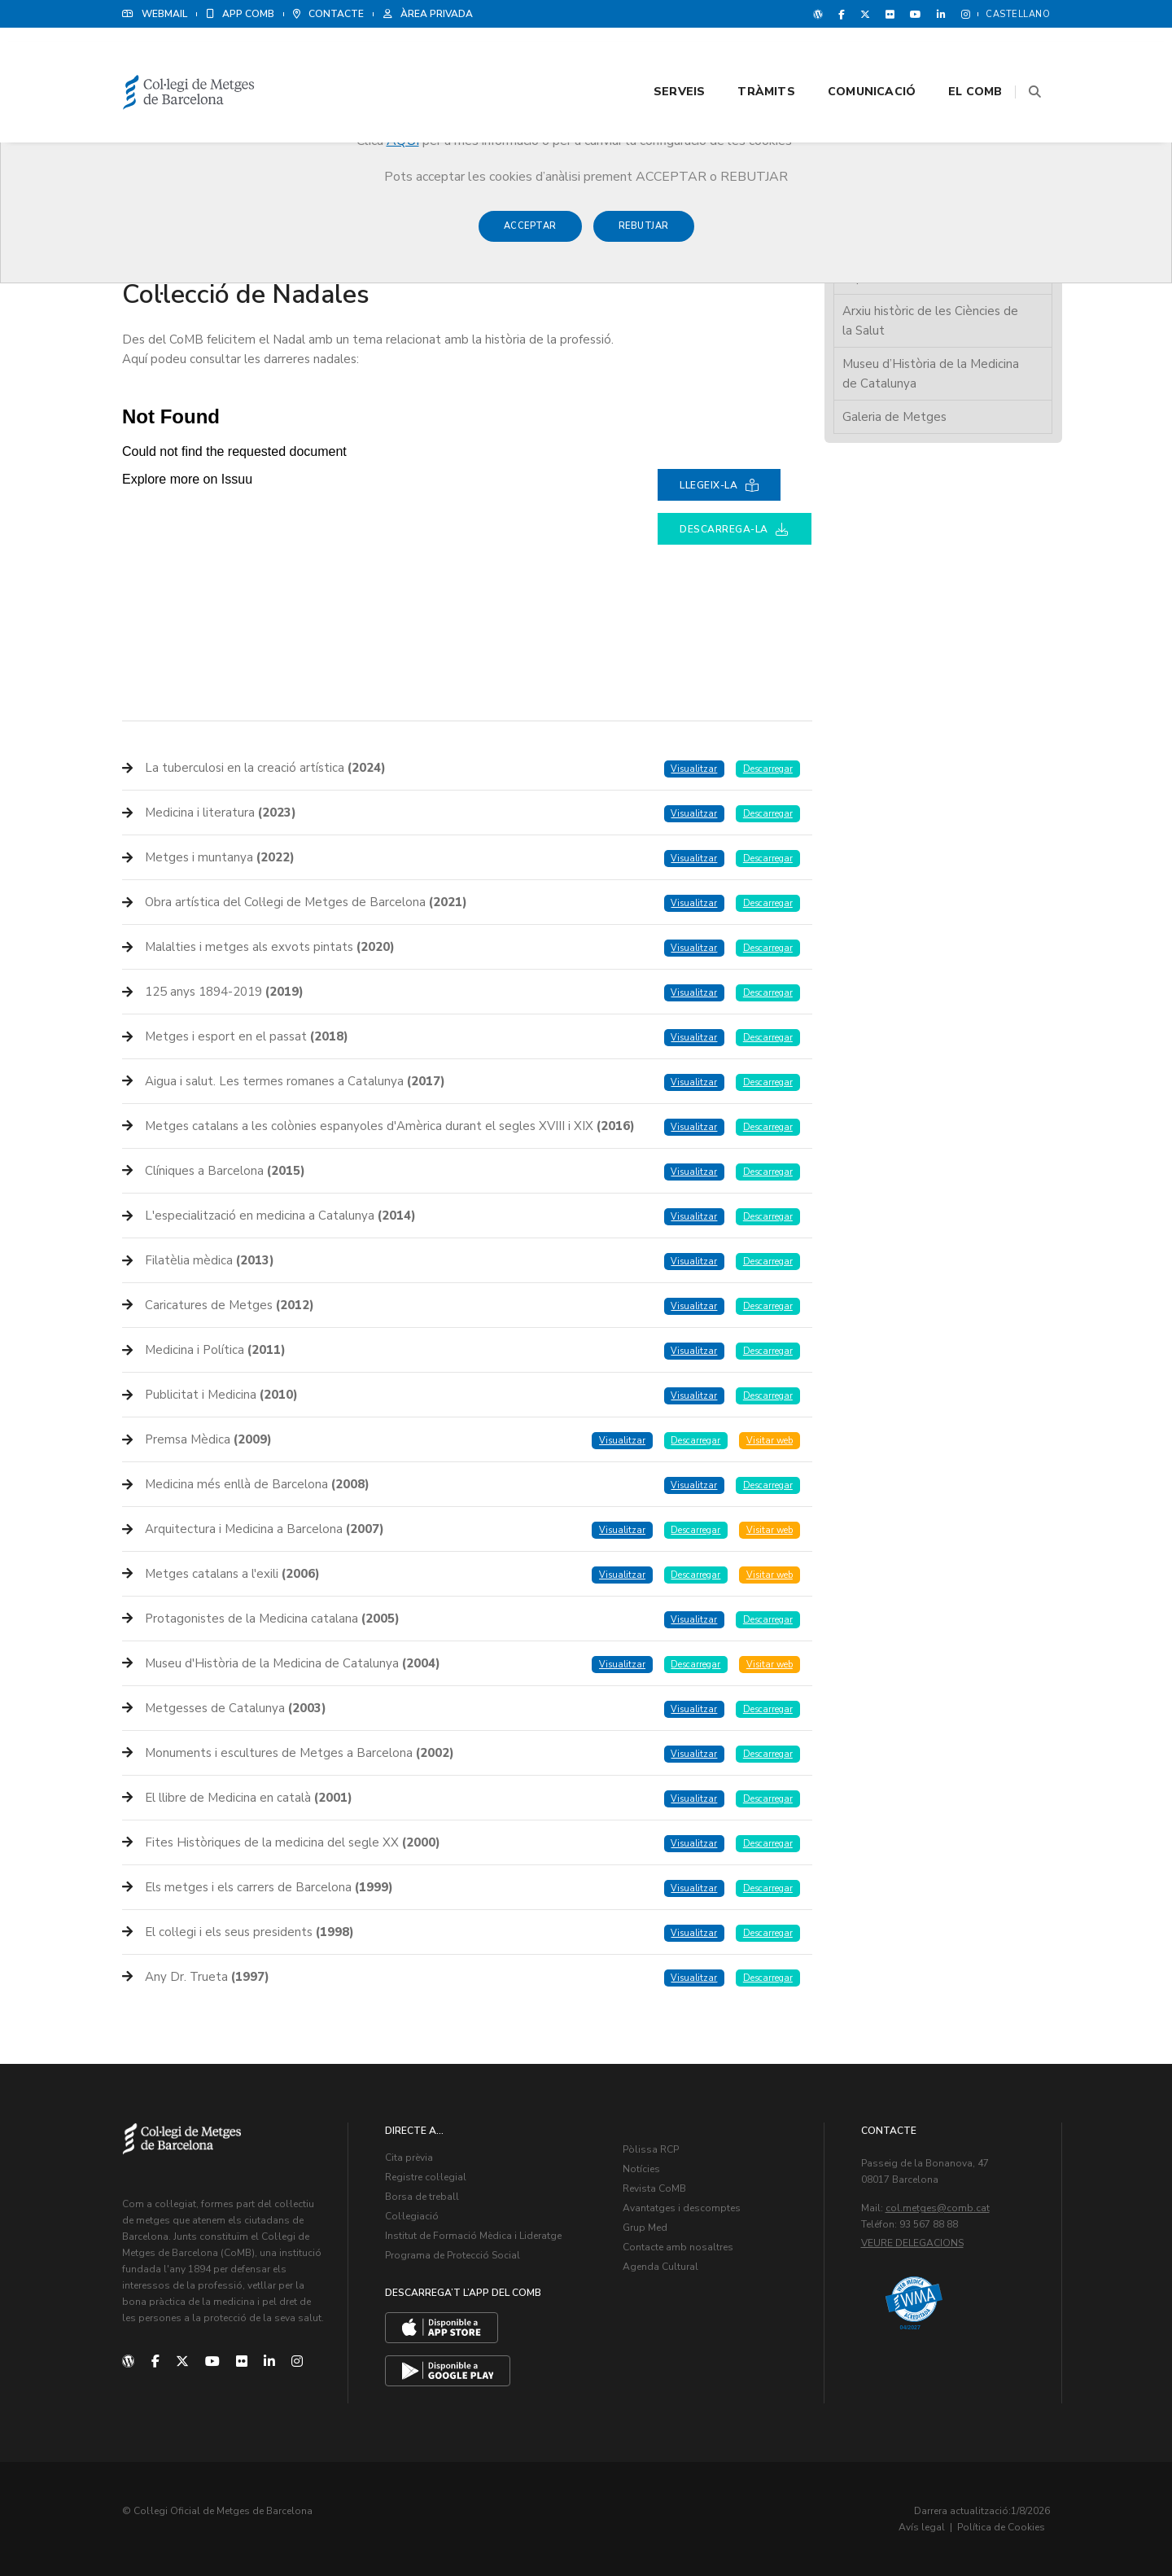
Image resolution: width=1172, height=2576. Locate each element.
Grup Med (645, 2227)
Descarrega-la (734, 529)
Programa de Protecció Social (452, 2255)
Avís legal (922, 2527)
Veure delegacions (912, 2243)
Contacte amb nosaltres (678, 2247)
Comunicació (851, 58)
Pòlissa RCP (651, 2149)
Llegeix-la (719, 485)
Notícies (641, 2168)
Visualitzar (694, 769)
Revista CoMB (654, 2188)
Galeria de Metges (894, 417)
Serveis (658, 58)
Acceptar (530, 234)
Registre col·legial (425, 2177)
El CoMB (955, 58)
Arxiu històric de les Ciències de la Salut (930, 321)
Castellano (1018, 14)
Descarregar (768, 769)
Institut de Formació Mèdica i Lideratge (473, 2235)
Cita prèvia (409, 2157)
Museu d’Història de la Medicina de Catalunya (930, 374)
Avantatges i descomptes (682, 2208)
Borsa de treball (422, 2196)
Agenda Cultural (660, 2266)
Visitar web (769, 1441)
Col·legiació (412, 2216)
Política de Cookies (1001, 2527)
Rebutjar (644, 234)
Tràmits (746, 58)
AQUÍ (403, 141)
